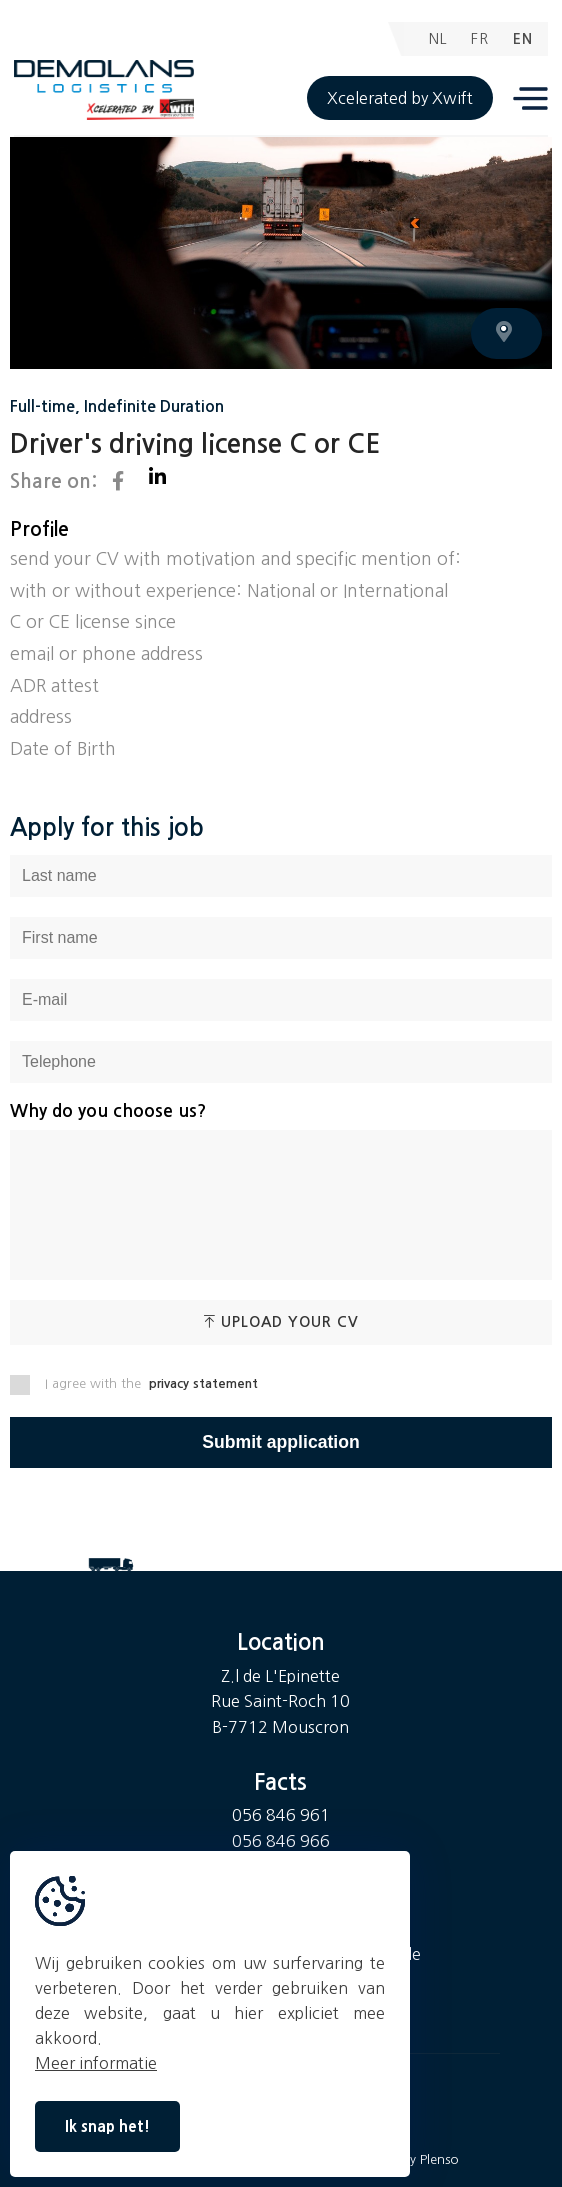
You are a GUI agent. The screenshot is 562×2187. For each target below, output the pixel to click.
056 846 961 (281, 1815)
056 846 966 (281, 1841)
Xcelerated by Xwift (400, 98)
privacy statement (203, 1383)
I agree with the (134, 1385)
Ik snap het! (107, 2126)
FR (480, 39)
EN (523, 39)
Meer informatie (96, 2063)
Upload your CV (281, 1322)
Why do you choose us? (108, 1111)
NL (438, 39)
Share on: (67, 481)
